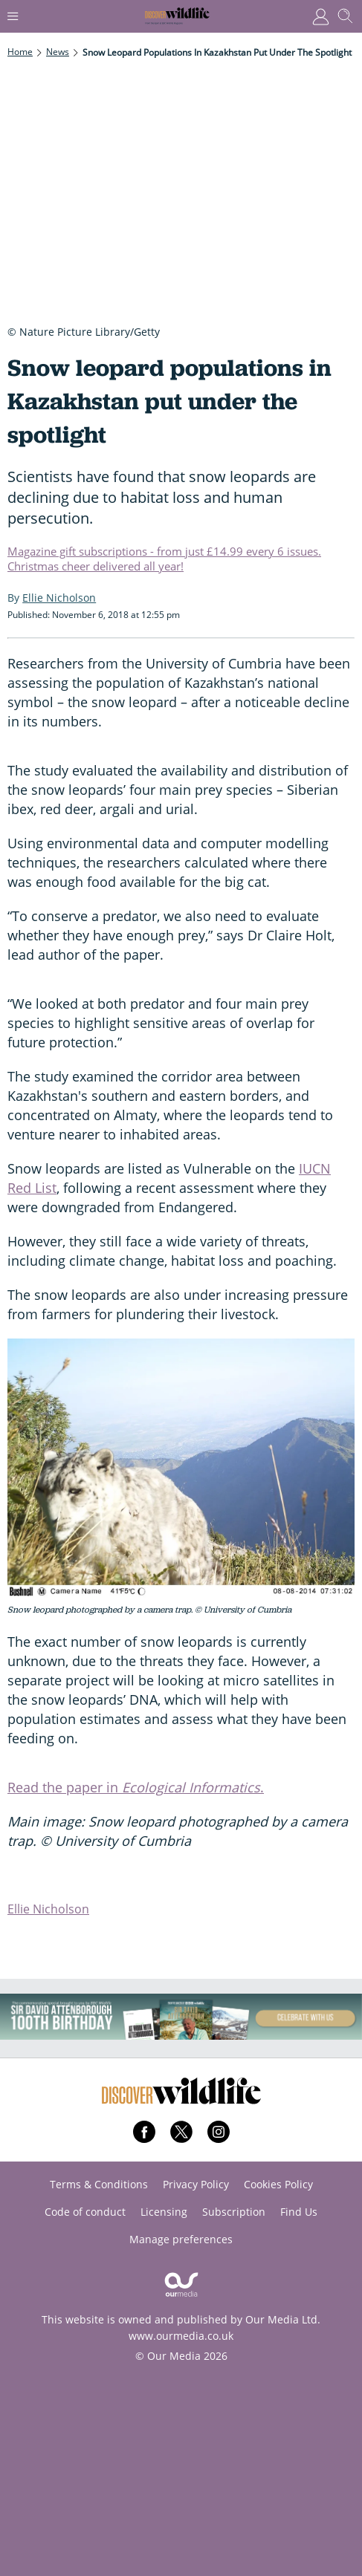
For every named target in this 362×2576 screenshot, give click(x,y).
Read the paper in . (135, 1787)
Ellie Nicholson (48, 1909)
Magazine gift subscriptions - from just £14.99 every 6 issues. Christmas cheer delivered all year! (164, 558)
